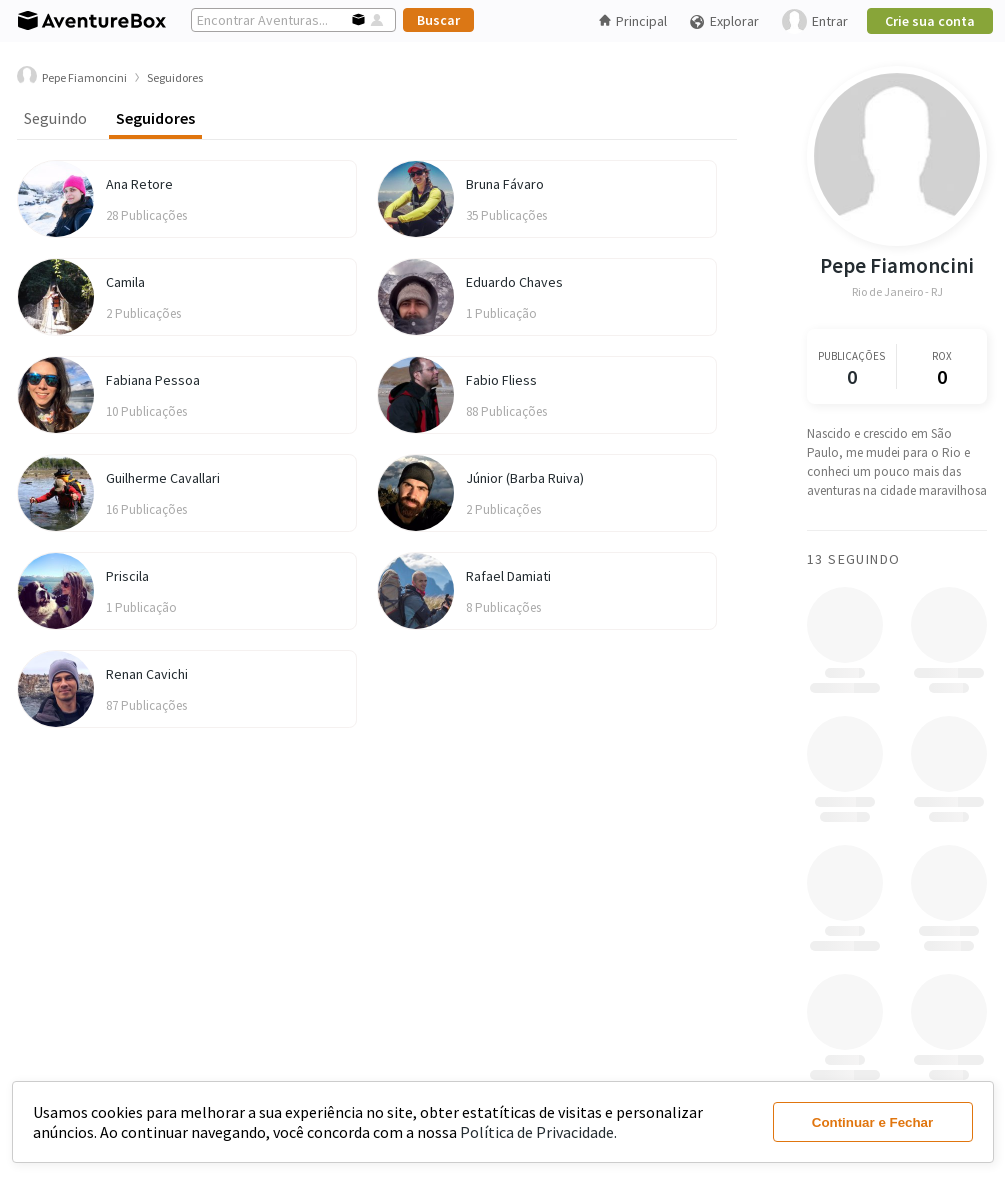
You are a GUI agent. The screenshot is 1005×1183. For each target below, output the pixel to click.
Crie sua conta (930, 21)
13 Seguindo (853, 559)
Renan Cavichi (147, 674)
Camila (125, 282)
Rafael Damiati (508, 576)
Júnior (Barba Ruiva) (525, 478)
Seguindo (55, 118)
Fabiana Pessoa (153, 380)
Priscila (127, 576)
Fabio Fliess (501, 380)
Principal (633, 21)
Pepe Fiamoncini (897, 265)
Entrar (815, 21)
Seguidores (155, 118)
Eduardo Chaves (514, 282)
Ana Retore (139, 184)
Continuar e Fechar (872, 1122)
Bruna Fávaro (505, 184)
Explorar (724, 21)
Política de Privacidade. (538, 1132)
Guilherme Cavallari (163, 478)
